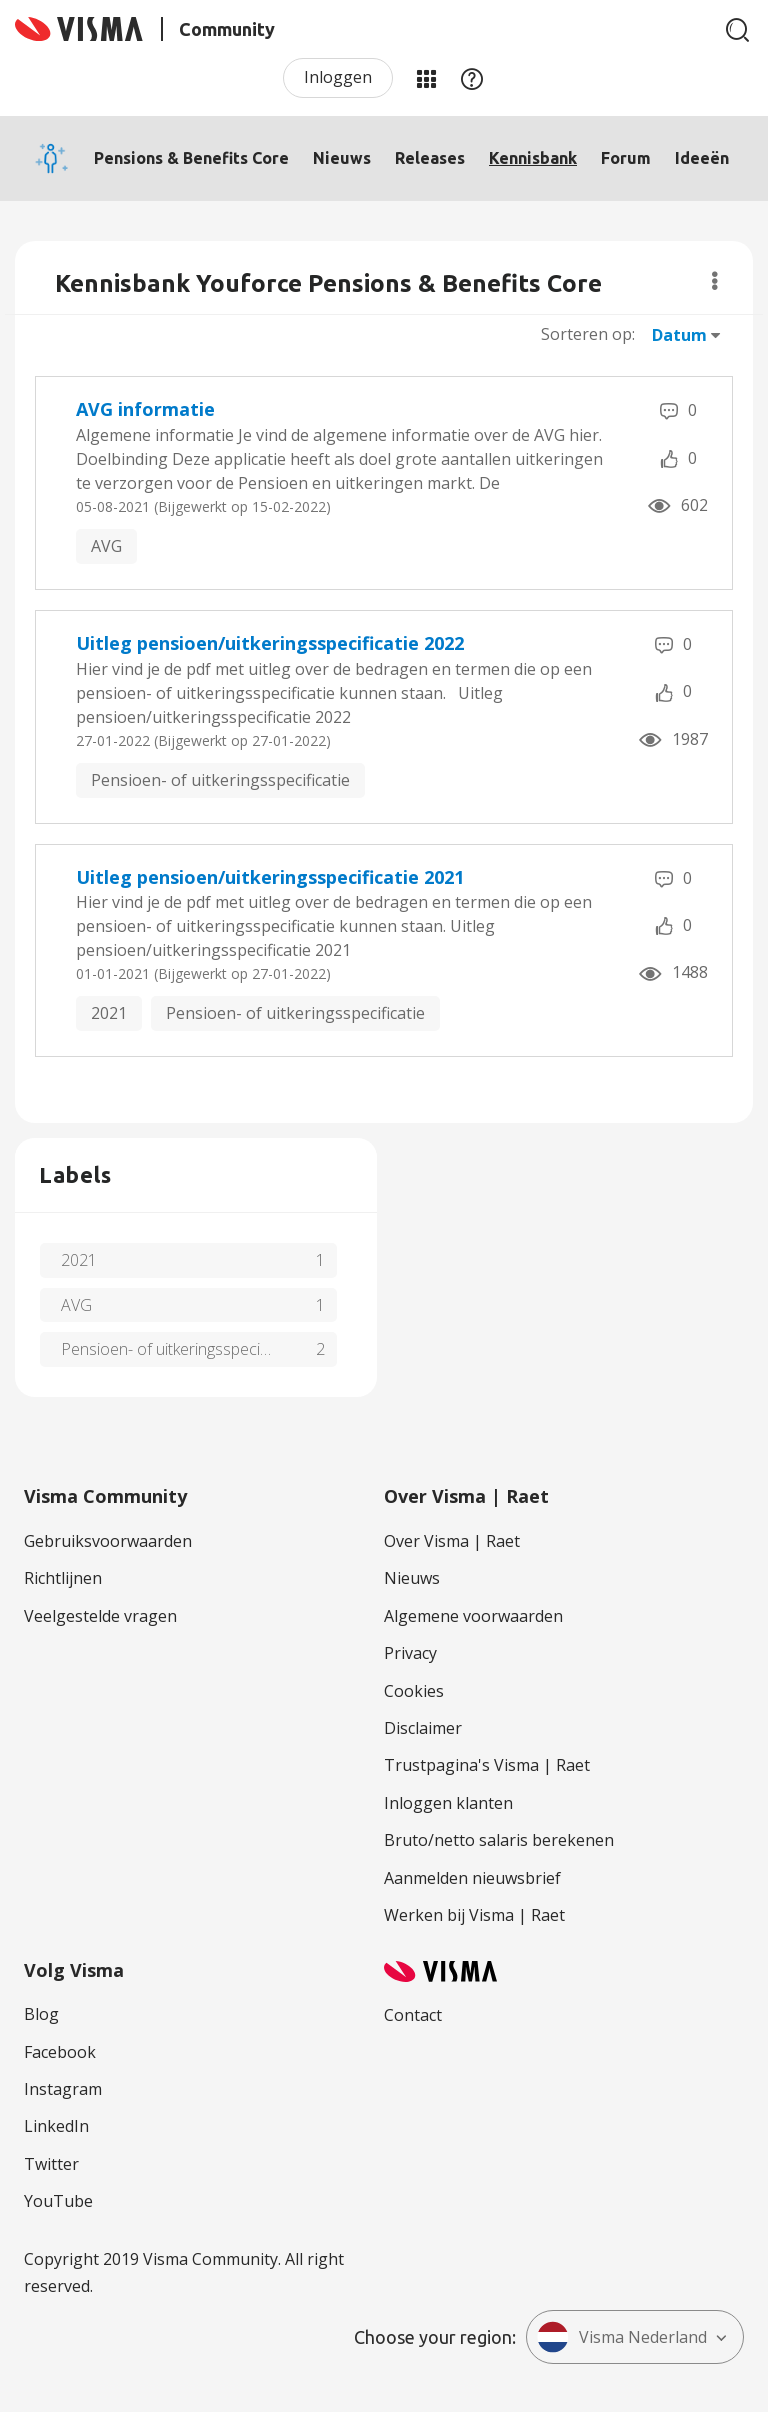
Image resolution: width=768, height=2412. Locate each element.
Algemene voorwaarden (473, 1616)
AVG (106, 546)
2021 (109, 1013)
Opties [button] (714, 281)
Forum (626, 158)
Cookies (414, 1691)
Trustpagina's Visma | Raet (487, 1765)
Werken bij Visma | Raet (474, 1915)
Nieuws (342, 158)
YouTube (58, 2201)
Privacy (410, 1653)
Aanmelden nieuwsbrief (472, 1878)
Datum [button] (679, 335)
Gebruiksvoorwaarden (108, 1541)
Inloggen (338, 77)
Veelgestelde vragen (100, 1616)
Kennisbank (533, 158)
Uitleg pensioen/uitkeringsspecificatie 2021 (270, 877)
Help (472, 78)
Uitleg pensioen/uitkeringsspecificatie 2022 (270, 643)
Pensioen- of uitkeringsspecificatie (220, 780)
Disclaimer (423, 1728)
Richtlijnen (63, 1578)
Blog (41, 2014)
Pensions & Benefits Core (191, 158)
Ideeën (702, 158)
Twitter (51, 2164)
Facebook (60, 2052)
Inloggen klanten (448, 1803)
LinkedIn (56, 2126)
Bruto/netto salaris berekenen (499, 1840)
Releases (430, 158)
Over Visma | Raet (452, 1541)
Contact (413, 2015)
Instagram (63, 2089)
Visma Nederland (622, 2337)
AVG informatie (145, 409)
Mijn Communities (426, 78)
